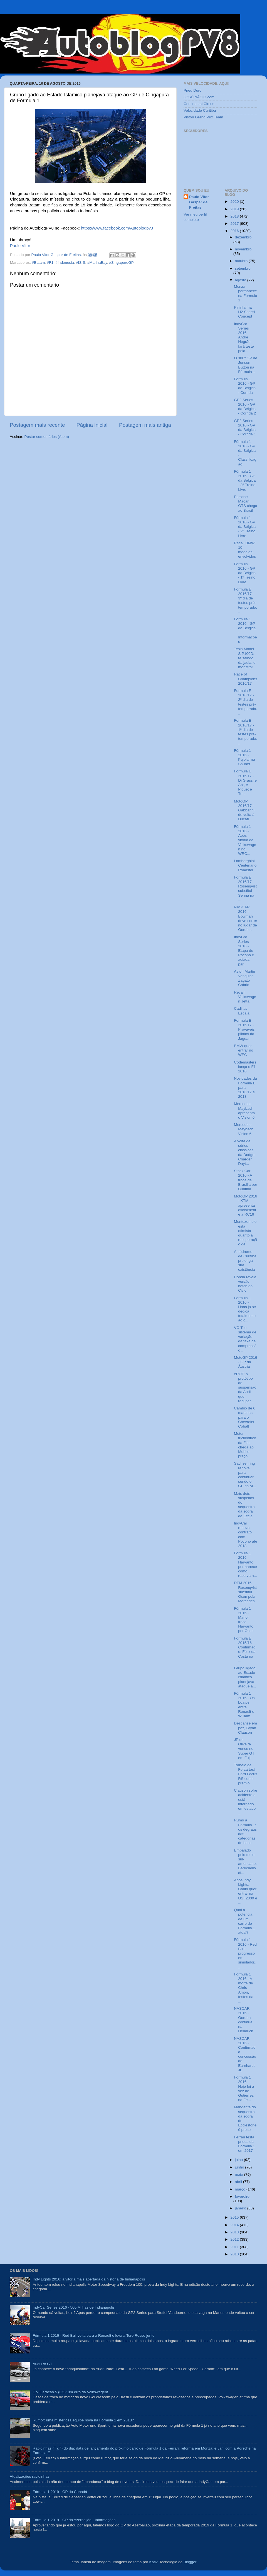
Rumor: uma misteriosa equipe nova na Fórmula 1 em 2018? (83, 2420)
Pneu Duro (193, 90)
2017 (235, 223)
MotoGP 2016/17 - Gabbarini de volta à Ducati (244, 810)
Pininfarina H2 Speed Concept (244, 311)
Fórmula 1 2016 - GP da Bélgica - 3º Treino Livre (245, 480)
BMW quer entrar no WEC (243, 1050)
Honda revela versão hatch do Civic (245, 1284)
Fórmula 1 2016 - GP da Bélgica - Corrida (245, 386)
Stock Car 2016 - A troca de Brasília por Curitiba (245, 1180)
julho (239, 2160)
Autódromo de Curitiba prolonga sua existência (245, 1261)
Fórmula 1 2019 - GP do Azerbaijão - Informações (74, 2520)
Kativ (153, 2562)
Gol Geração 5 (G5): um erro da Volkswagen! (70, 2392)
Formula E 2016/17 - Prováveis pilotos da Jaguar (244, 1029)
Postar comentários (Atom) (46, 437)
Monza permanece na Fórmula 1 (245, 293)
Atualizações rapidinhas (30, 2476)
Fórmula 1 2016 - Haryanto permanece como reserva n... (245, 1564)
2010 (235, 2254)
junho (240, 2167)
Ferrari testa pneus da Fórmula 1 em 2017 (244, 2144)
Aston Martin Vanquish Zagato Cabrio (244, 978)
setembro (243, 268)
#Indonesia (65, 262)
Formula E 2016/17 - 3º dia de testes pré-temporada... (245, 600)
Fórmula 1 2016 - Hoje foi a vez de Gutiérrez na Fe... (244, 2088)
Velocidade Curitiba (200, 110)
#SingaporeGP (121, 262)
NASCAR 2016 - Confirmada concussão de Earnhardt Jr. (245, 2054)
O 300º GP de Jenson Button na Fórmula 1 (245, 365)
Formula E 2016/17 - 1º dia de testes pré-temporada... (245, 731)
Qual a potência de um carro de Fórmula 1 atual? (244, 1921)
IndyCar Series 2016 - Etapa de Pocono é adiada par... (244, 950)
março (240, 2189)
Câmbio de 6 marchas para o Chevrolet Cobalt (244, 1417)
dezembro (243, 237)
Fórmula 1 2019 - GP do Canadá (60, 2492)
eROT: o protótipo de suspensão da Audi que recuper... (245, 1387)
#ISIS (80, 262)
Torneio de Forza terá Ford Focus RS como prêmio (245, 1774)
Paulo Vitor (20, 245)
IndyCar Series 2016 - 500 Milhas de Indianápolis (74, 2307)
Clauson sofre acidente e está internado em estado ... (245, 1801)
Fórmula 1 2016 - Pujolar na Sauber (244, 757)
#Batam (38, 262)
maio (239, 2174)
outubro (242, 261)
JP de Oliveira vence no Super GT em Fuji (244, 1749)
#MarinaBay (97, 262)
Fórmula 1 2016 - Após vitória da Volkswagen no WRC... (245, 840)
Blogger (190, 2562)
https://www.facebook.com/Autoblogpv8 (117, 228)
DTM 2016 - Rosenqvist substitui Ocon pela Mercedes (245, 1592)
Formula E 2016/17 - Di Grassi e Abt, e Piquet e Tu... (245, 782)
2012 (235, 2239)
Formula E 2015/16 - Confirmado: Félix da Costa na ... (244, 1649)
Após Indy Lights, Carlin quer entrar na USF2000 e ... (245, 1891)
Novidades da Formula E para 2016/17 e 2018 (245, 1087)
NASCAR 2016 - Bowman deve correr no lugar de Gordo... (245, 918)
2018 (235, 216)
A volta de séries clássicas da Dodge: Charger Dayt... (244, 1152)
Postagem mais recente (37, 425)
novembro (243, 249)
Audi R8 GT (42, 2364)
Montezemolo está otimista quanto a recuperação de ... (245, 1232)
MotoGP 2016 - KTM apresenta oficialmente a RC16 (245, 1205)
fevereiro (242, 2196)
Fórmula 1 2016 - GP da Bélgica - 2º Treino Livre (245, 527)
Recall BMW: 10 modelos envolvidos (245, 550)
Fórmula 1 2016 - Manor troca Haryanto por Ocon (244, 1619)
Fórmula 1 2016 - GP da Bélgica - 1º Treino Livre (245, 573)
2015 (235, 2217)
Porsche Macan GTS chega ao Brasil (245, 504)
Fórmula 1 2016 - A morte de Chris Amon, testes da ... (243, 1987)
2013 (235, 2232)
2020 (235, 201)
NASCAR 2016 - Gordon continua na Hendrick (243, 2019)
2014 (235, 2225)
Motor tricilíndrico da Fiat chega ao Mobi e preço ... (245, 1444)
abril (239, 2182)
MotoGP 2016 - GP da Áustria (245, 1361)
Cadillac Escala (241, 1010)
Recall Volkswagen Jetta (245, 996)
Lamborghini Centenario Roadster (245, 865)
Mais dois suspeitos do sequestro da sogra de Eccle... (245, 1504)
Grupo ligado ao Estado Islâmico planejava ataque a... (245, 1677)
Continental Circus (199, 104)
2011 (235, 2247)
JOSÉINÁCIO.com (199, 97)
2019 (235, 209)
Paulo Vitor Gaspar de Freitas (199, 202)
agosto (241, 280)
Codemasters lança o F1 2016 (245, 1066)
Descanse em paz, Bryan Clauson (245, 1727)
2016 (235, 231)
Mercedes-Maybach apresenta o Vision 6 (244, 1110)
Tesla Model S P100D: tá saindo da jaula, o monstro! (244, 658)
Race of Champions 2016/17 (245, 678)
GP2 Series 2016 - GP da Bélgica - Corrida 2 (245, 407)
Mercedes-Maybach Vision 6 (243, 1129)
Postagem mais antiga (145, 425)
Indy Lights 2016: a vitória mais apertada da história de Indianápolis (89, 2279)
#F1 (50, 262)
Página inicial (91, 425)
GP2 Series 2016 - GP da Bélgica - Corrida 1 (245, 427)
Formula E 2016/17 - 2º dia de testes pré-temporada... (245, 702)
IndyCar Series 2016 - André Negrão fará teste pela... (244, 337)
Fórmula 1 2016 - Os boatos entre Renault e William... (244, 1704)
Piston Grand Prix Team (203, 117)
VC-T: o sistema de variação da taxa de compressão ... (245, 1339)
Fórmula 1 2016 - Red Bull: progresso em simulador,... (245, 1953)
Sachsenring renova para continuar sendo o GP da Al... (245, 1474)
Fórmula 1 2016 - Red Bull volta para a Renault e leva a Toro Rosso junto (93, 2335)
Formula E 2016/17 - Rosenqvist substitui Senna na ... (245, 888)
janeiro (241, 2208)
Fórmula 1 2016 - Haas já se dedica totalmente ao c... (245, 1309)
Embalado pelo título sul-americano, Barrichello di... (245, 1861)
